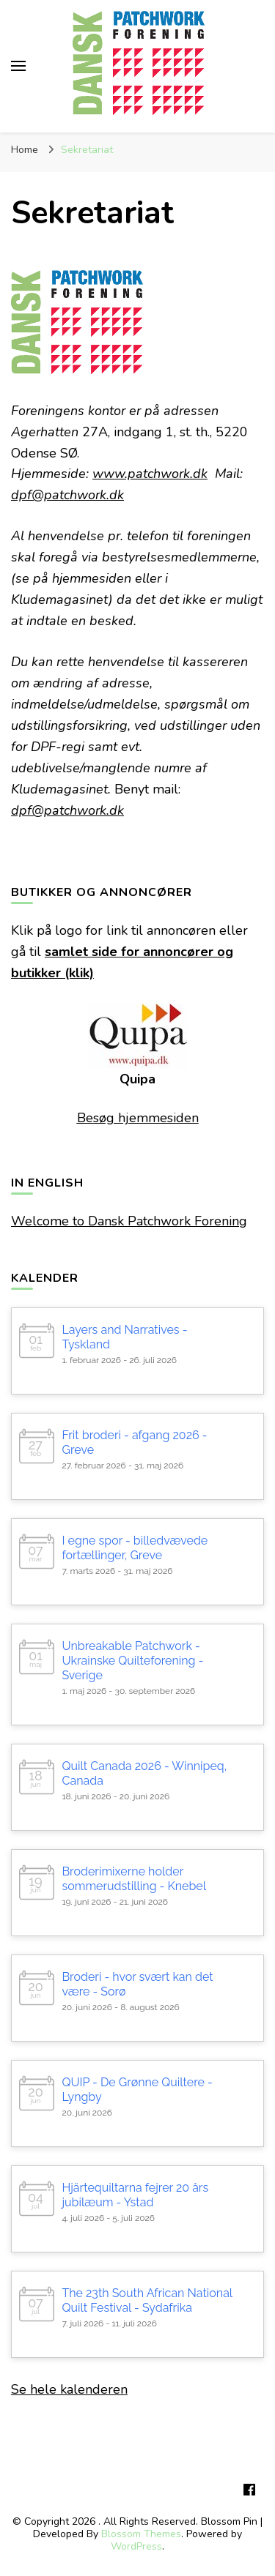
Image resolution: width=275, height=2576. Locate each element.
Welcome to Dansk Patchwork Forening (129, 1221)
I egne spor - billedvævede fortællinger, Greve (135, 1548)
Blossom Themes (141, 2534)
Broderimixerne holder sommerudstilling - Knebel (134, 1878)
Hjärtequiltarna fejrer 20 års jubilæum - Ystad (135, 2195)
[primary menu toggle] (18, 66)
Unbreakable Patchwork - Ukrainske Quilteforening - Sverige (132, 1660)
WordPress (136, 2546)
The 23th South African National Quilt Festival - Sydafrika (147, 2300)
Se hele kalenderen (69, 2389)
